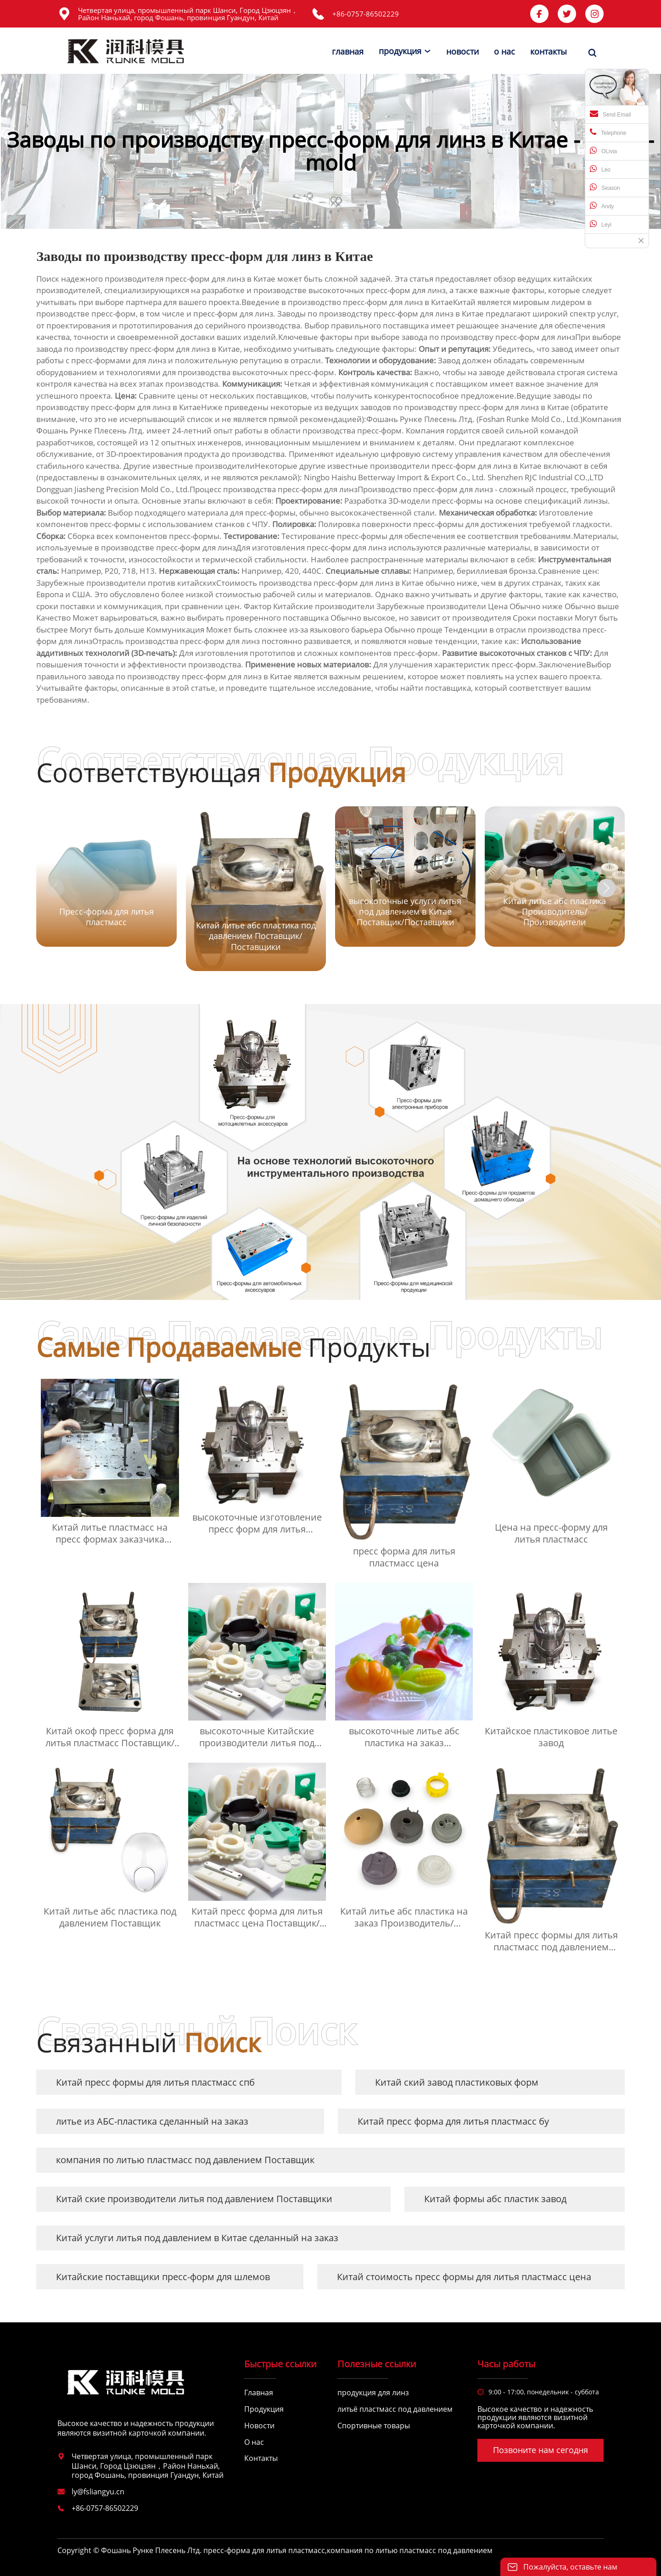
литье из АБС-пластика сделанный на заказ (152, 2121)
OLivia (603, 150)
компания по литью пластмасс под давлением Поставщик (185, 2160)
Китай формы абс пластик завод (495, 2199)
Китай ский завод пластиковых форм (456, 2082)
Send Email (610, 114)
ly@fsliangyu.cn (98, 2492)
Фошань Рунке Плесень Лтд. (90, 430)
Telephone (608, 132)
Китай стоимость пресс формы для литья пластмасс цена (464, 2277)
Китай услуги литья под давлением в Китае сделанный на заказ (197, 2238)
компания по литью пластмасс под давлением (410, 2550)
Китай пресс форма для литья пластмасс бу (453, 2121)
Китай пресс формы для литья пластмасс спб (155, 2082)
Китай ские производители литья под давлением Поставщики (194, 2199)
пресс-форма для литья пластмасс (264, 2550)
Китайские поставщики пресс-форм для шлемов (163, 2277)
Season (605, 187)
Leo (600, 169)
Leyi (600, 224)
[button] (606, 888)
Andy (602, 205)
